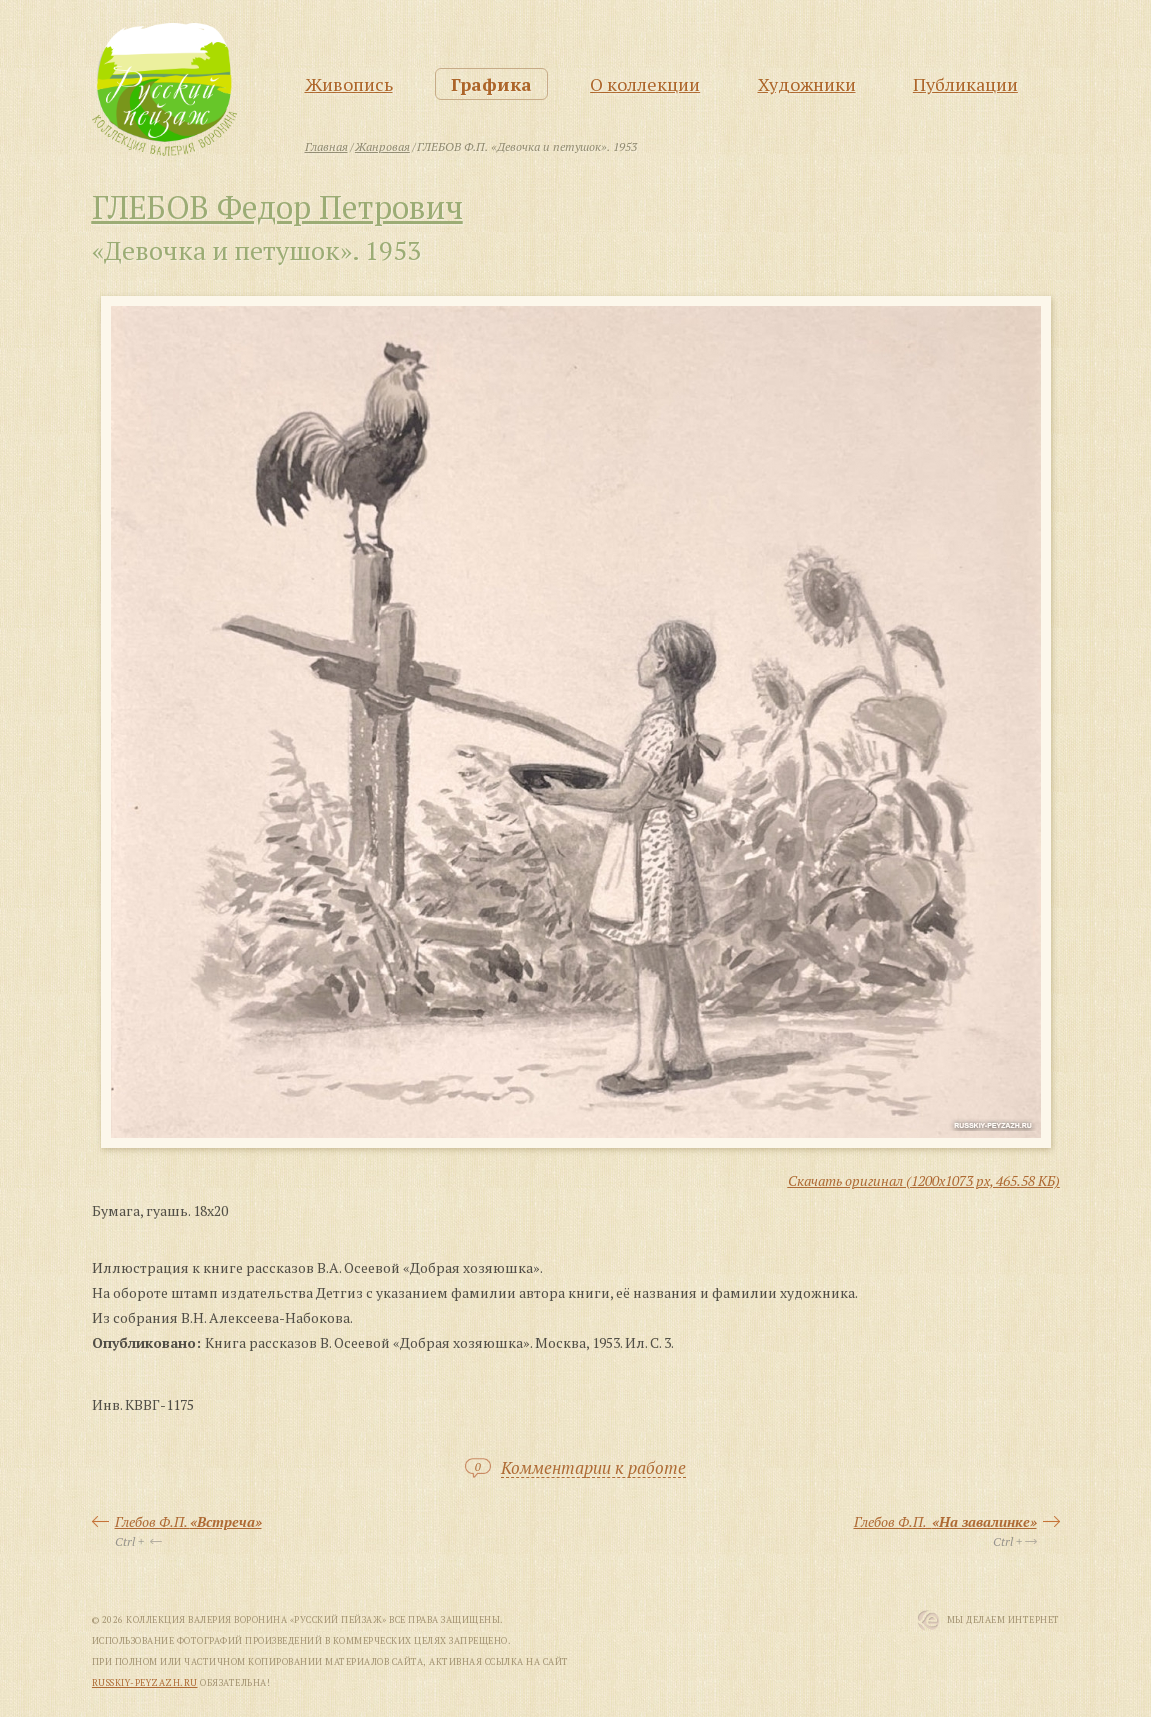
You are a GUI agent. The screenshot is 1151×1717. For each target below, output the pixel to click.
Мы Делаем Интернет (1003, 1620)
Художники (807, 84)
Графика (491, 84)
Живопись (349, 84)
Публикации (965, 84)
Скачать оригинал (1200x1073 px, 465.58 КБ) (924, 1180)
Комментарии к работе (593, 1468)
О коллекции (645, 84)
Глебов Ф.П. (188, 1521)
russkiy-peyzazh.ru (145, 1683)
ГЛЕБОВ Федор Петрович (277, 207)
